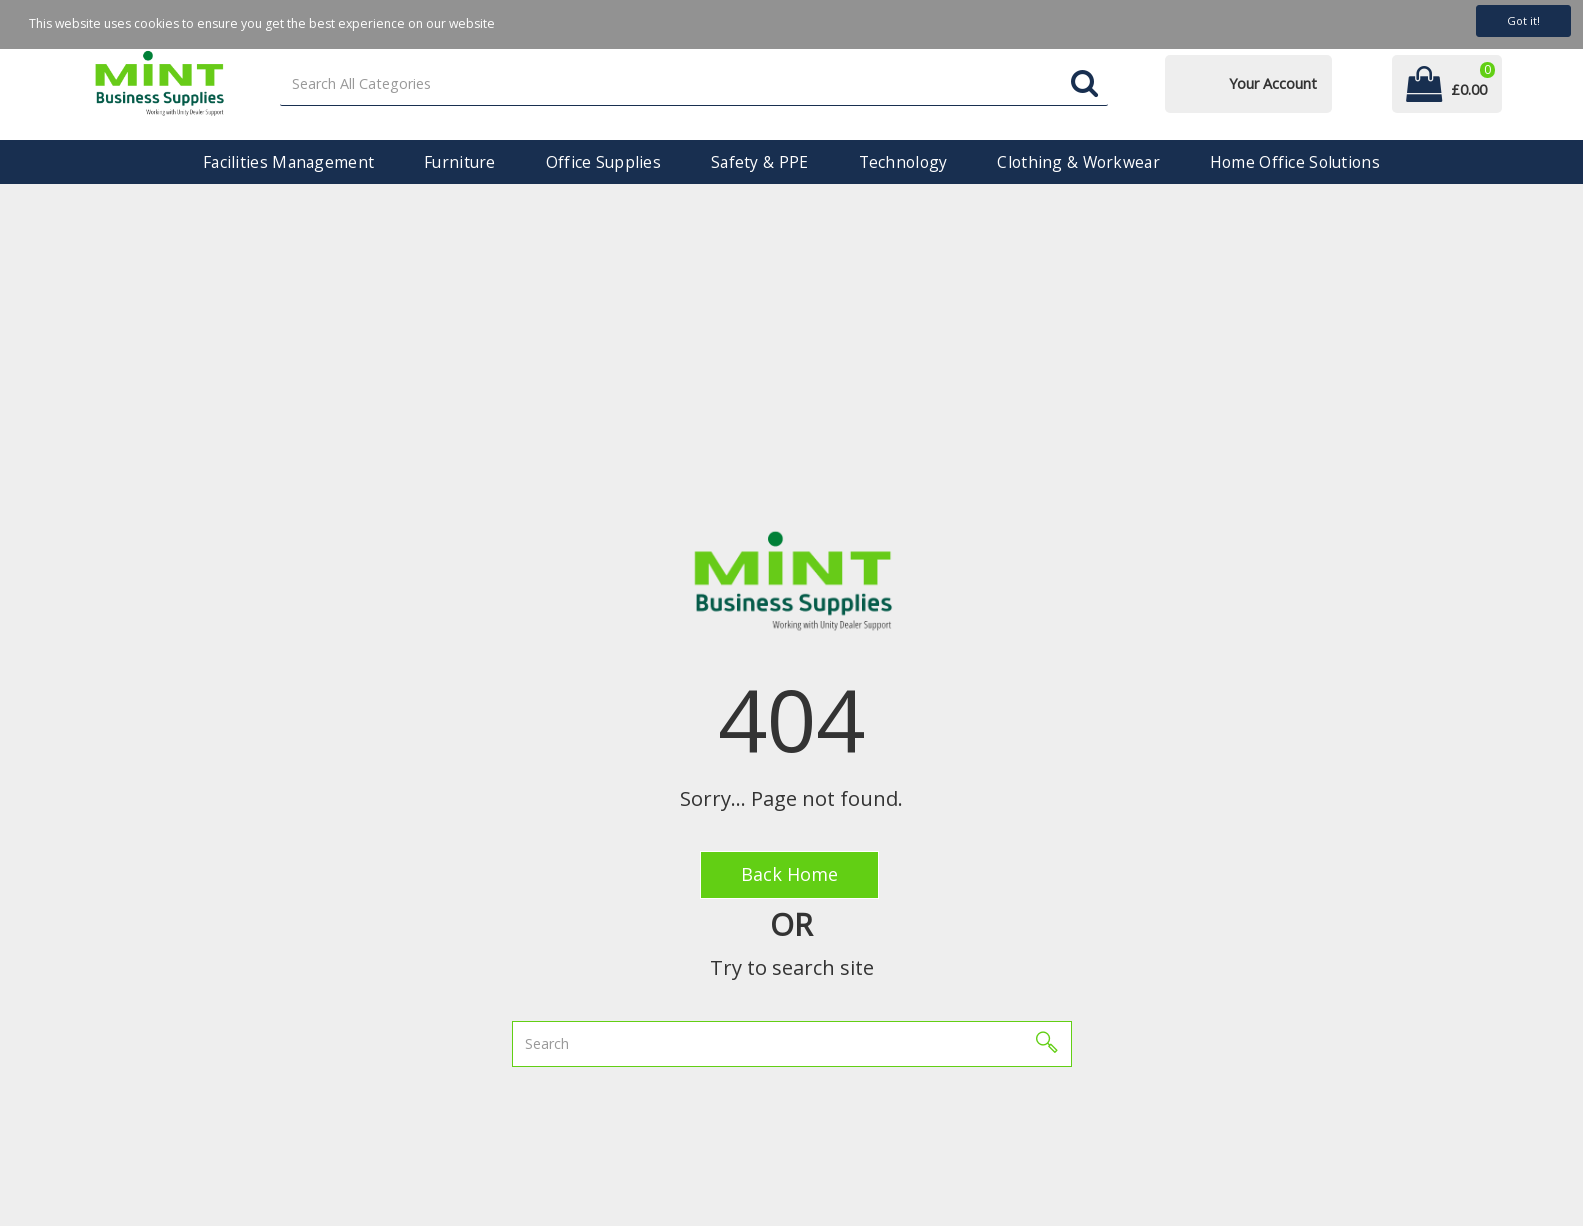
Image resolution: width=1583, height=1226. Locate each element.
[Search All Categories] (693, 84)
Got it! (1523, 20)
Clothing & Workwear (1078, 162)
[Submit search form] (1084, 84)
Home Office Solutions (1295, 162)
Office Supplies (603, 162)
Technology (903, 162)
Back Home (789, 874)
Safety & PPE (759, 162)
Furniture (460, 162)
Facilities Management (288, 162)
